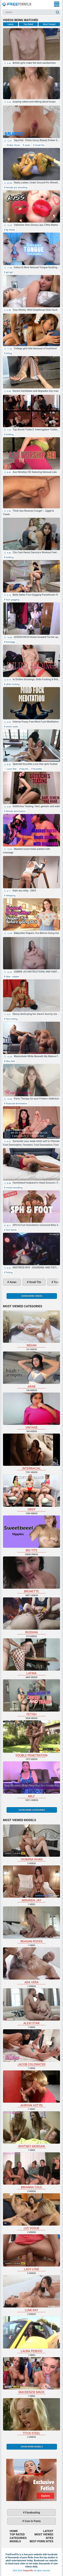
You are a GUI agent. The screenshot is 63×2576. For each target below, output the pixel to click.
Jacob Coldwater (31, 2047)
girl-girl (9, 272)
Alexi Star (31, 2006)
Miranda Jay (31, 1883)
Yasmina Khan (31, 1842)
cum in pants (32, 2521)
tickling (9, 434)
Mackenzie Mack (31, 2375)
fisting (8, 1272)
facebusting (32, 2512)
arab (31, 1369)
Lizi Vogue (31, 2211)
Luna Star (11, 769)
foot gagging (12, 599)
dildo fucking (12, 684)
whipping (10, 895)
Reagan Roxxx (31, 1924)
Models (15, 2541)
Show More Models (32, 2446)
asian (27, 145)
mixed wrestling (14, 1187)
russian (31, 1615)
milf (31, 1779)
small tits (39, 145)
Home (16, 2)
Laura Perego (31, 2334)
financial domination (16, 1103)
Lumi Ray (31, 2293)
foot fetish (11, 1230)
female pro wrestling (16, 187)
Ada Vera (31, 1965)
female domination (15, 811)
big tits (25, 769)
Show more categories (32, 1810)
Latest (10, 24)
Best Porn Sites (41, 2541)
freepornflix (28, 2570)
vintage (31, 1411)
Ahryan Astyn (31, 2088)
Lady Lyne (31, 2252)
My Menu (57, 4)
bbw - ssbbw (12, 976)
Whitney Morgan (31, 2129)
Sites (49, 2538)
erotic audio (11, 726)
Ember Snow (13, 145)
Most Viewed (49, 24)
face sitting (11, 1019)
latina (31, 1656)
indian (31, 1329)
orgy (31, 1493)
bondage (10, 642)
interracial (31, 1452)
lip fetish (10, 229)
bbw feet (10, 1061)
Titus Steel (31, 2416)
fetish (31, 1697)
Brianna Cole (31, 2170)
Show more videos (31, 1296)
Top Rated (28, 24)
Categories (18, 2538)
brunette (37, 769)
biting (8, 353)
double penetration (31, 1738)
